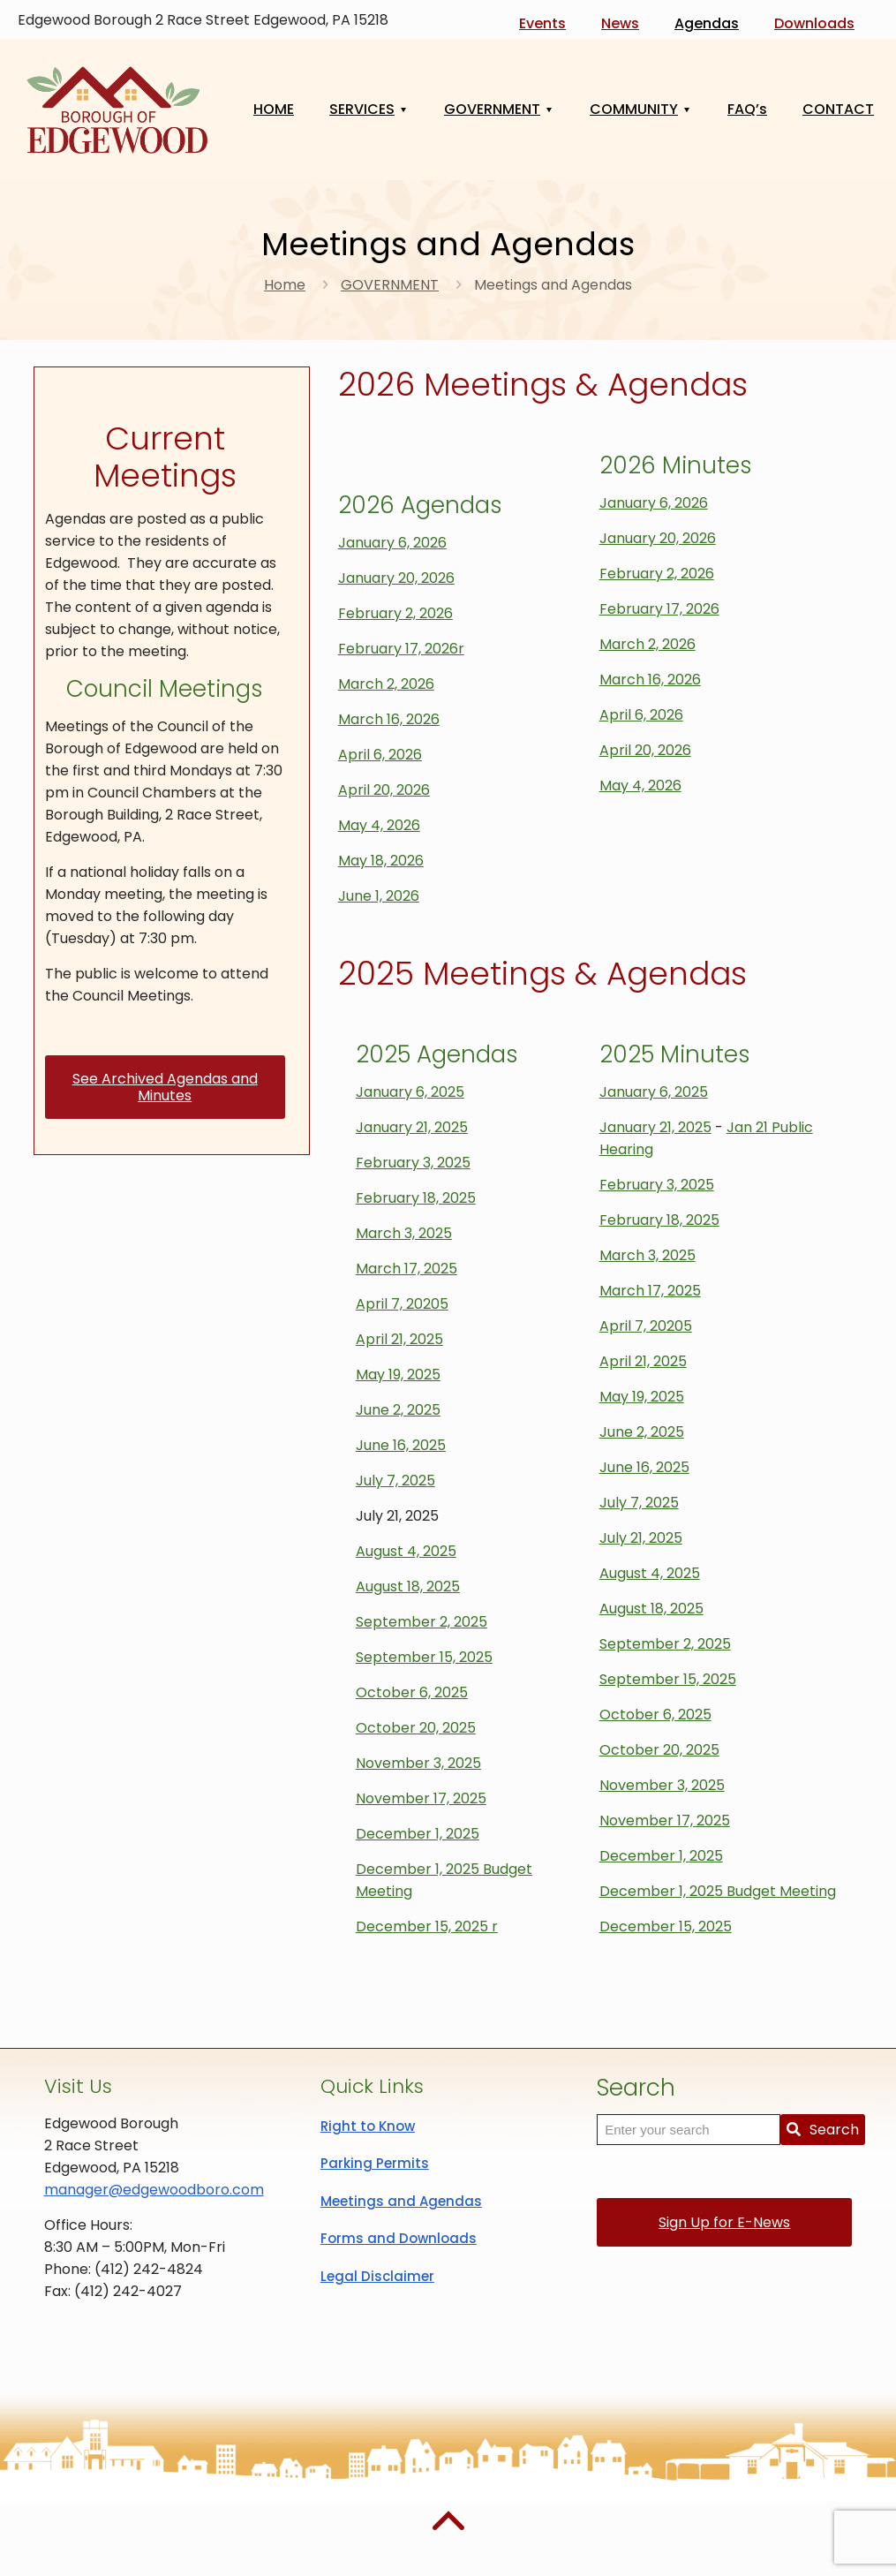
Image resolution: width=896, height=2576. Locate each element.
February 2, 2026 (395, 613)
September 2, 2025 (421, 1622)
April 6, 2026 (380, 754)
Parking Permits (374, 2163)
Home (284, 285)
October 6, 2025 (412, 1692)
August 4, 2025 (406, 1551)
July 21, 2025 (640, 1538)
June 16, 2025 (401, 1445)
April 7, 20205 (402, 1304)
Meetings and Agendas (401, 2201)
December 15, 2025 (665, 1926)
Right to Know (367, 2126)
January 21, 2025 (412, 1127)
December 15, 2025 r (427, 1926)
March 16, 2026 (389, 719)
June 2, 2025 (398, 1410)
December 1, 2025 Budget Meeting (717, 1891)
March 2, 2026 (386, 684)
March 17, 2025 (406, 1268)
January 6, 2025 (410, 1092)
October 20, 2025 (416, 1728)
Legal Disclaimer (377, 2276)
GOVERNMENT (390, 285)
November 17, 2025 (421, 1798)
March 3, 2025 (404, 1233)
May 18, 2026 (381, 860)
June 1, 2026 (378, 896)
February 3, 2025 (413, 1162)
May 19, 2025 (398, 1374)
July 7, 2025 (395, 1480)
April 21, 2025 (399, 1339)
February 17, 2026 (659, 609)
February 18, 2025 (416, 1198)
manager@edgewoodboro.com (154, 2189)
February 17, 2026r (401, 648)
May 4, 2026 (379, 825)
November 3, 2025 (418, 1763)
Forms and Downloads (398, 2238)
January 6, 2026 (392, 543)
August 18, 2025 (408, 1586)
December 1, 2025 (417, 1834)
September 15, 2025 (424, 1657)
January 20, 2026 (396, 578)
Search (823, 2129)
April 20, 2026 (384, 790)
